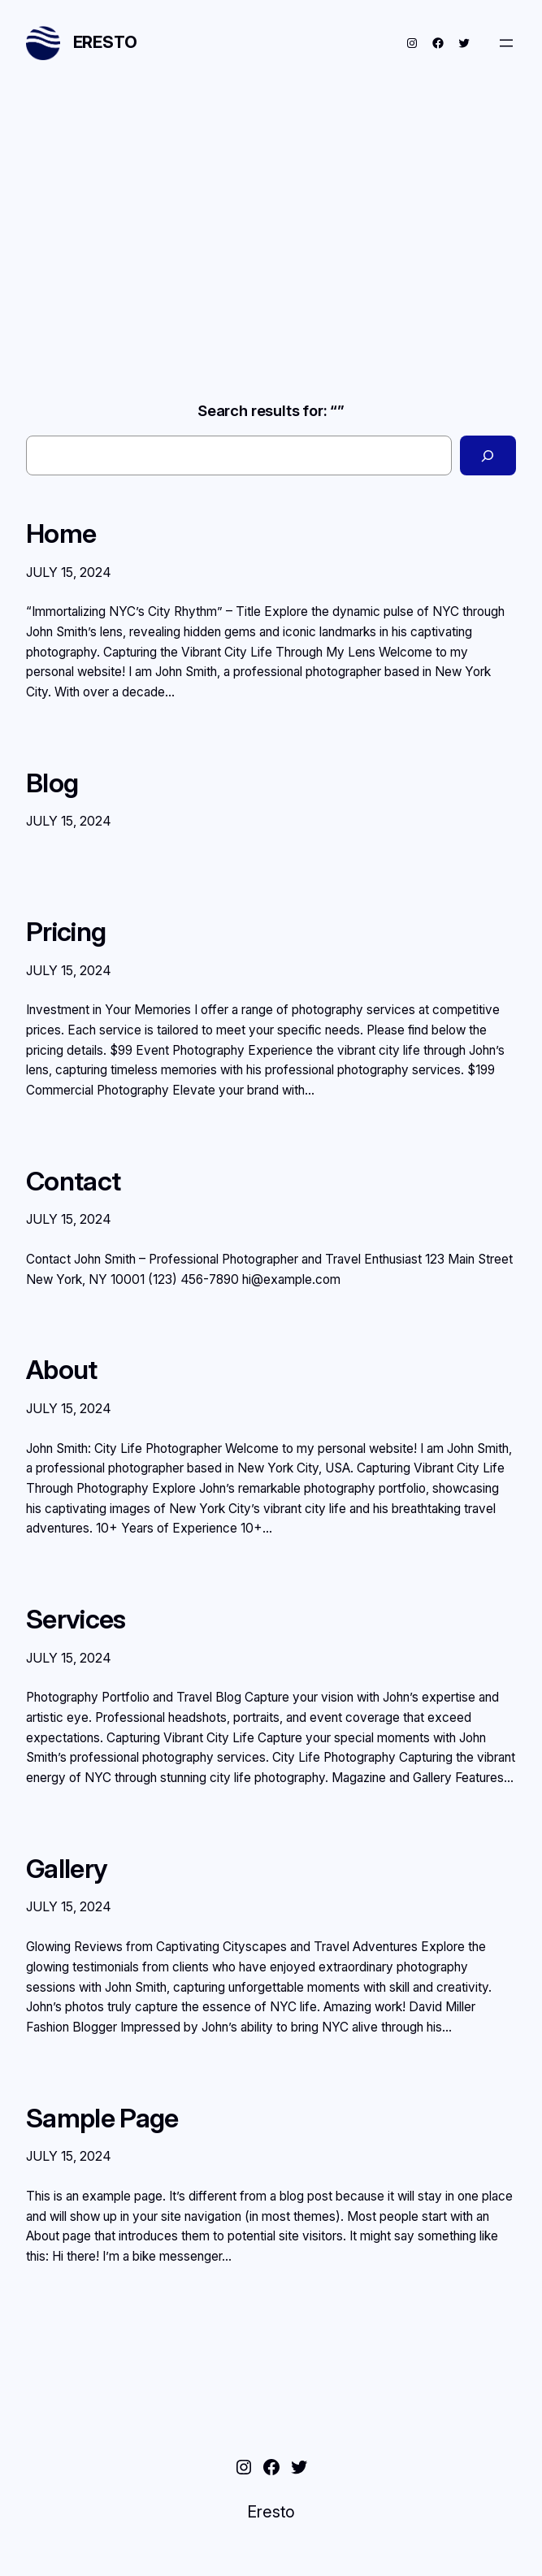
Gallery (66, 1869)
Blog (52, 783)
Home (61, 533)
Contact (73, 1181)
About (62, 1370)
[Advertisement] (271, 226)
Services (76, 1619)
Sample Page (102, 2118)
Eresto (105, 42)
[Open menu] (506, 43)
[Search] (488, 455)
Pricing (66, 932)
